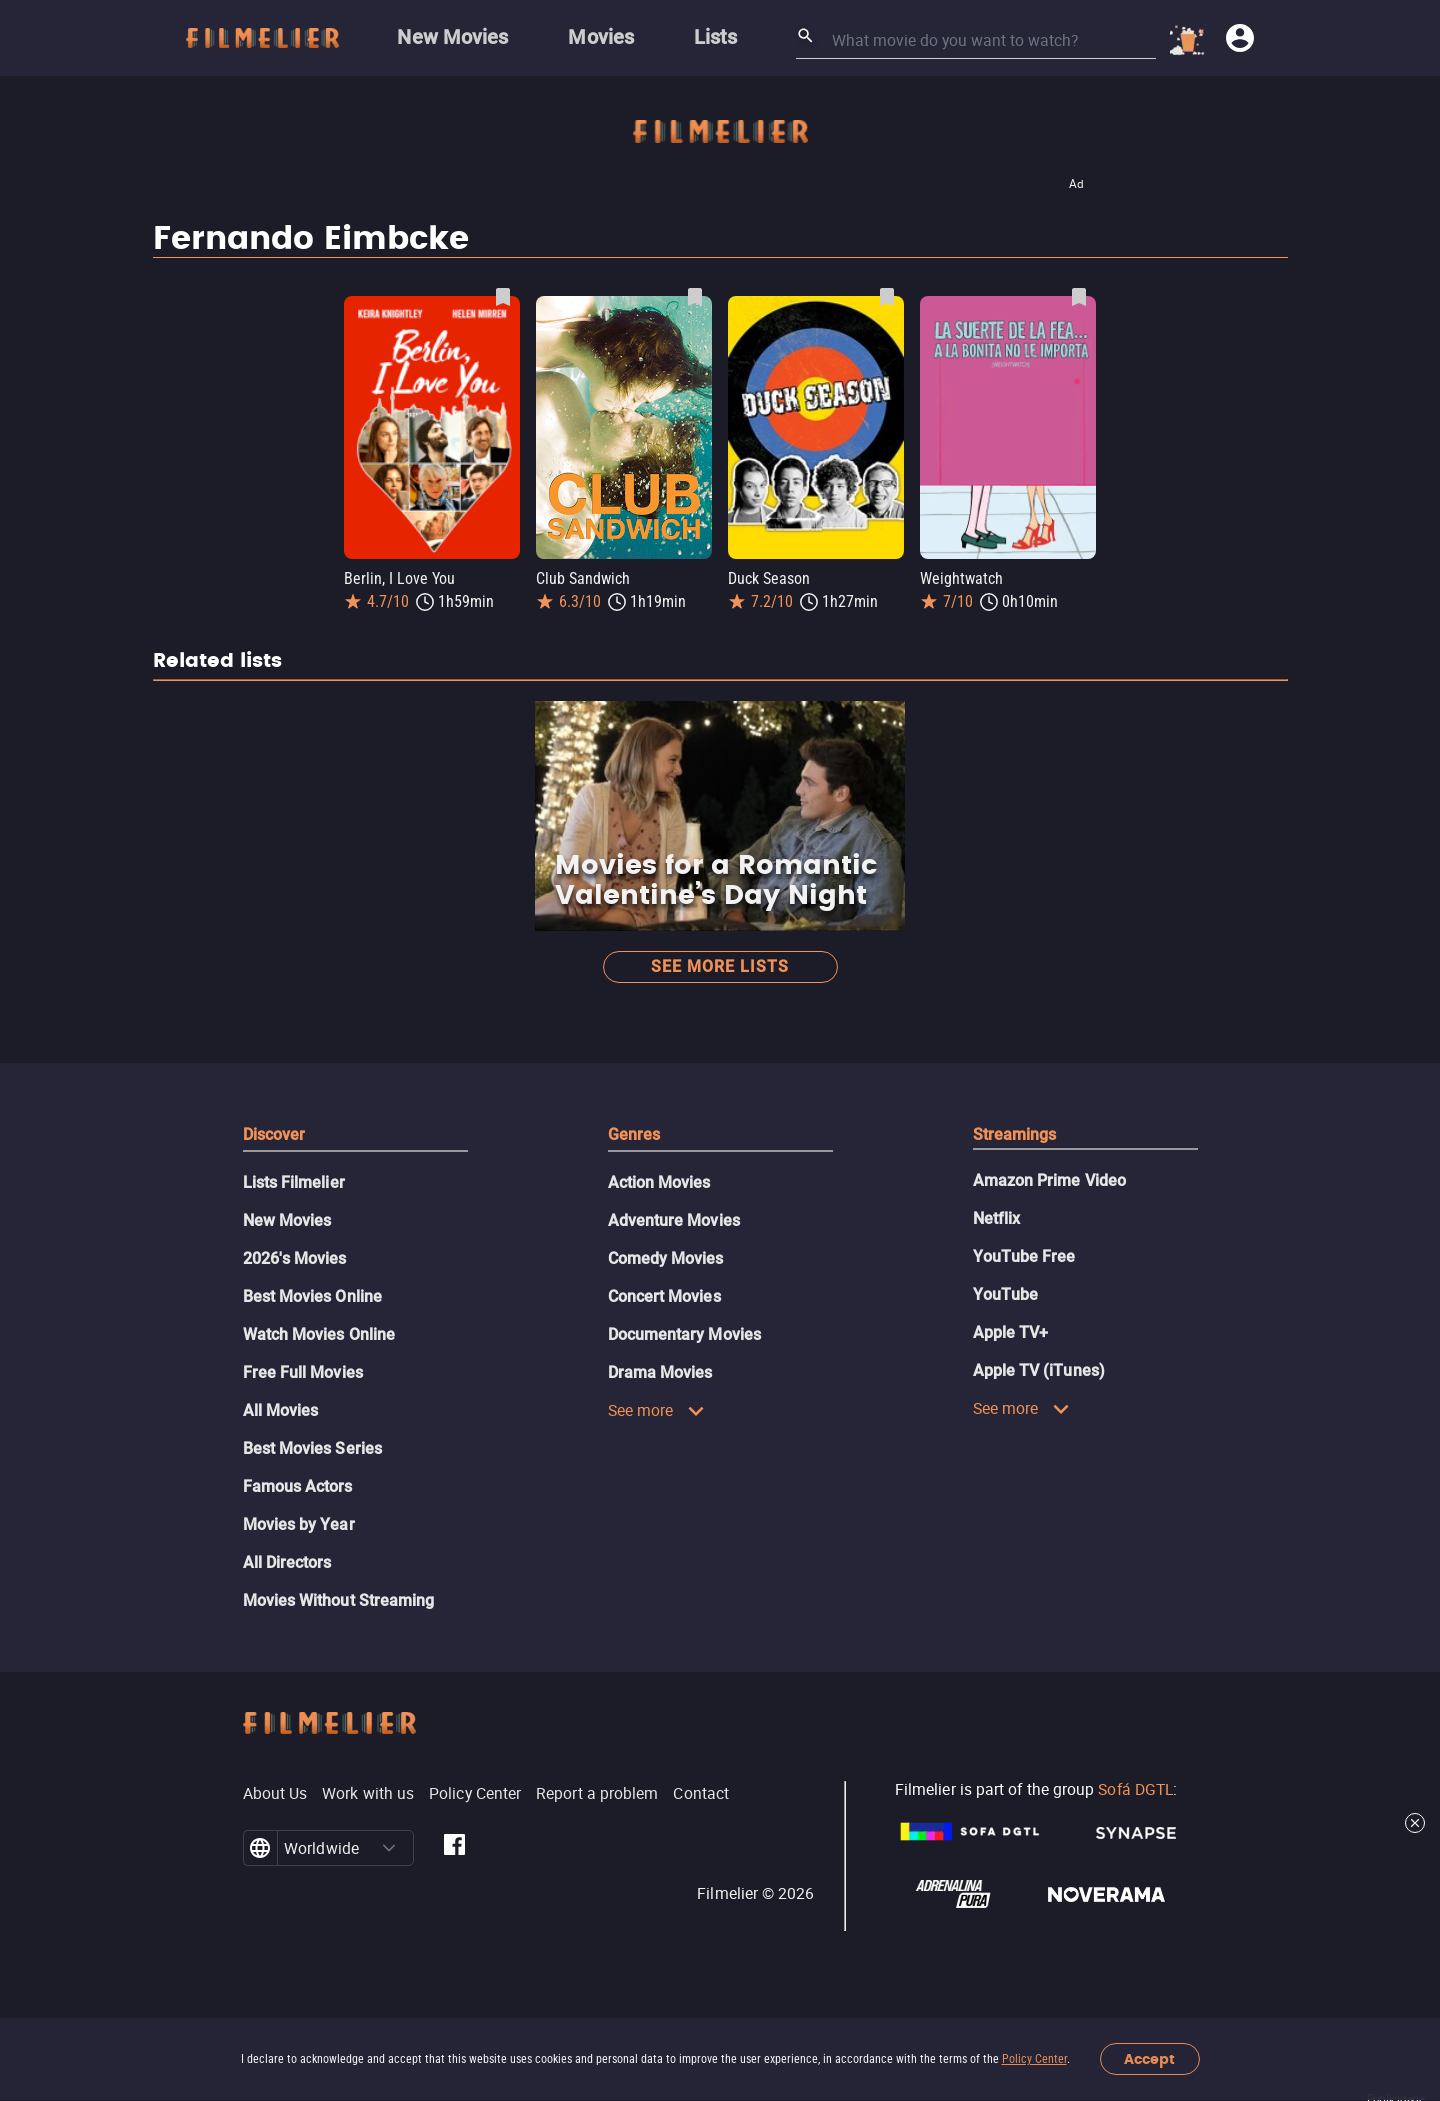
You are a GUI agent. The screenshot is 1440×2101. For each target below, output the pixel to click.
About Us (275, 1793)
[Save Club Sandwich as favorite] (695, 297)
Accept (1149, 2059)
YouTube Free (1024, 1256)
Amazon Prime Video (1049, 1180)
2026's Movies (295, 1258)
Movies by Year (299, 1524)
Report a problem (597, 1793)
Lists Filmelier (294, 1182)
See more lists (720, 966)
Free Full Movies (303, 1372)
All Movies (281, 1410)
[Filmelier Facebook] (454, 1848)
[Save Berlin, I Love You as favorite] (503, 297)
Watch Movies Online (319, 1334)
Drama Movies (660, 1372)
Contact (701, 1793)
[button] (389, 1848)
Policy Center (1034, 2059)
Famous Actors (298, 1486)
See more (657, 1410)
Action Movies (659, 1182)
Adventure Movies (674, 1220)
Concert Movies (664, 1296)
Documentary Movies (684, 1334)
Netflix (997, 1218)
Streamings (1015, 1134)
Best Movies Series (312, 1448)
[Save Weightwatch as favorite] (1079, 297)
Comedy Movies (666, 1258)
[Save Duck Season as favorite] (887, 297)
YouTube (1006, 1294)
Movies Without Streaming (339, 1600)
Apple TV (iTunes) (1039, 1370)
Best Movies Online (312, 1296)
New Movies (287, 1220)
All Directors (287, 1562)
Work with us (368, 1793)
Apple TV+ (1011, 1332)
